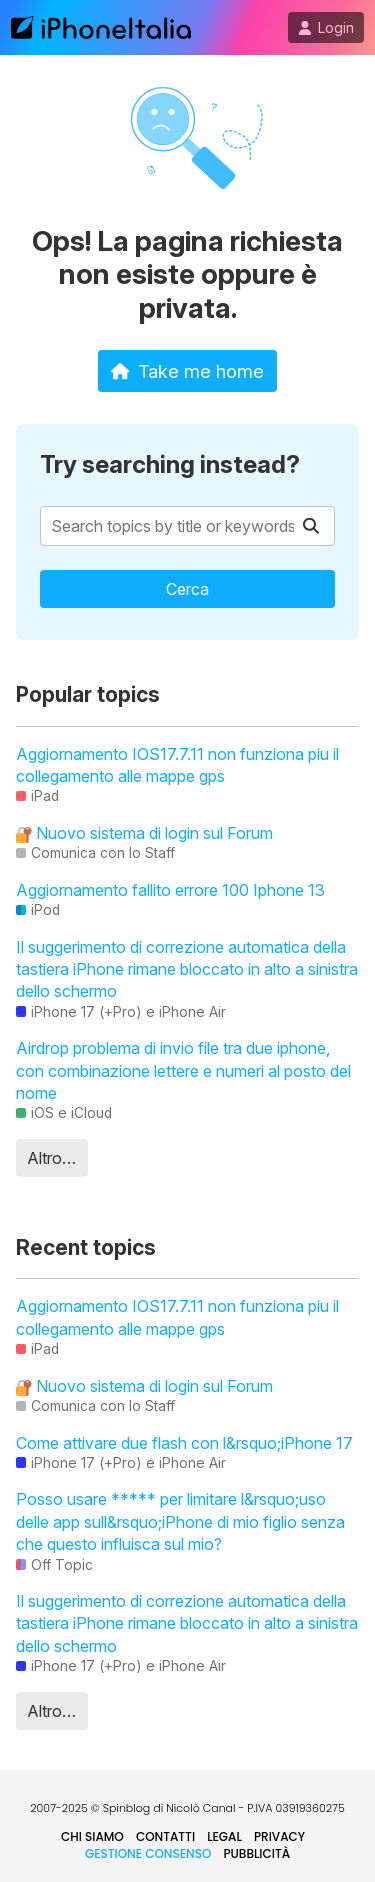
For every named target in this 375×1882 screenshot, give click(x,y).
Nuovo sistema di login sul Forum (144, 833)
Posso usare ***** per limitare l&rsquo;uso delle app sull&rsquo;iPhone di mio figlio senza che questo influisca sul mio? (180, 1521)
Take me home (187, 371)
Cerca (187, 589)
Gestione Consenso (148, 1853)
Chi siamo (92, 1836)
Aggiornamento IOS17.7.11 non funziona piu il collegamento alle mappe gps (177, 765)
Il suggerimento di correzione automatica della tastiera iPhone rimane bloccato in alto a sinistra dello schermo (187, 969)
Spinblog (127, 1808)
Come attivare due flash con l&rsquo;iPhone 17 (184, 1443)
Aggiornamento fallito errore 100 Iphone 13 (170, 890)
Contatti (165, 1836)
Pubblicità (256, 1853)
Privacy (279, 1836)
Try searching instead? (170, 464)
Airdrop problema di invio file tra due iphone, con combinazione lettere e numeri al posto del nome (183, 1070)
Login (326, 28)
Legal (224, 1836)
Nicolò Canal (200, 1808)
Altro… (51, 1158)
